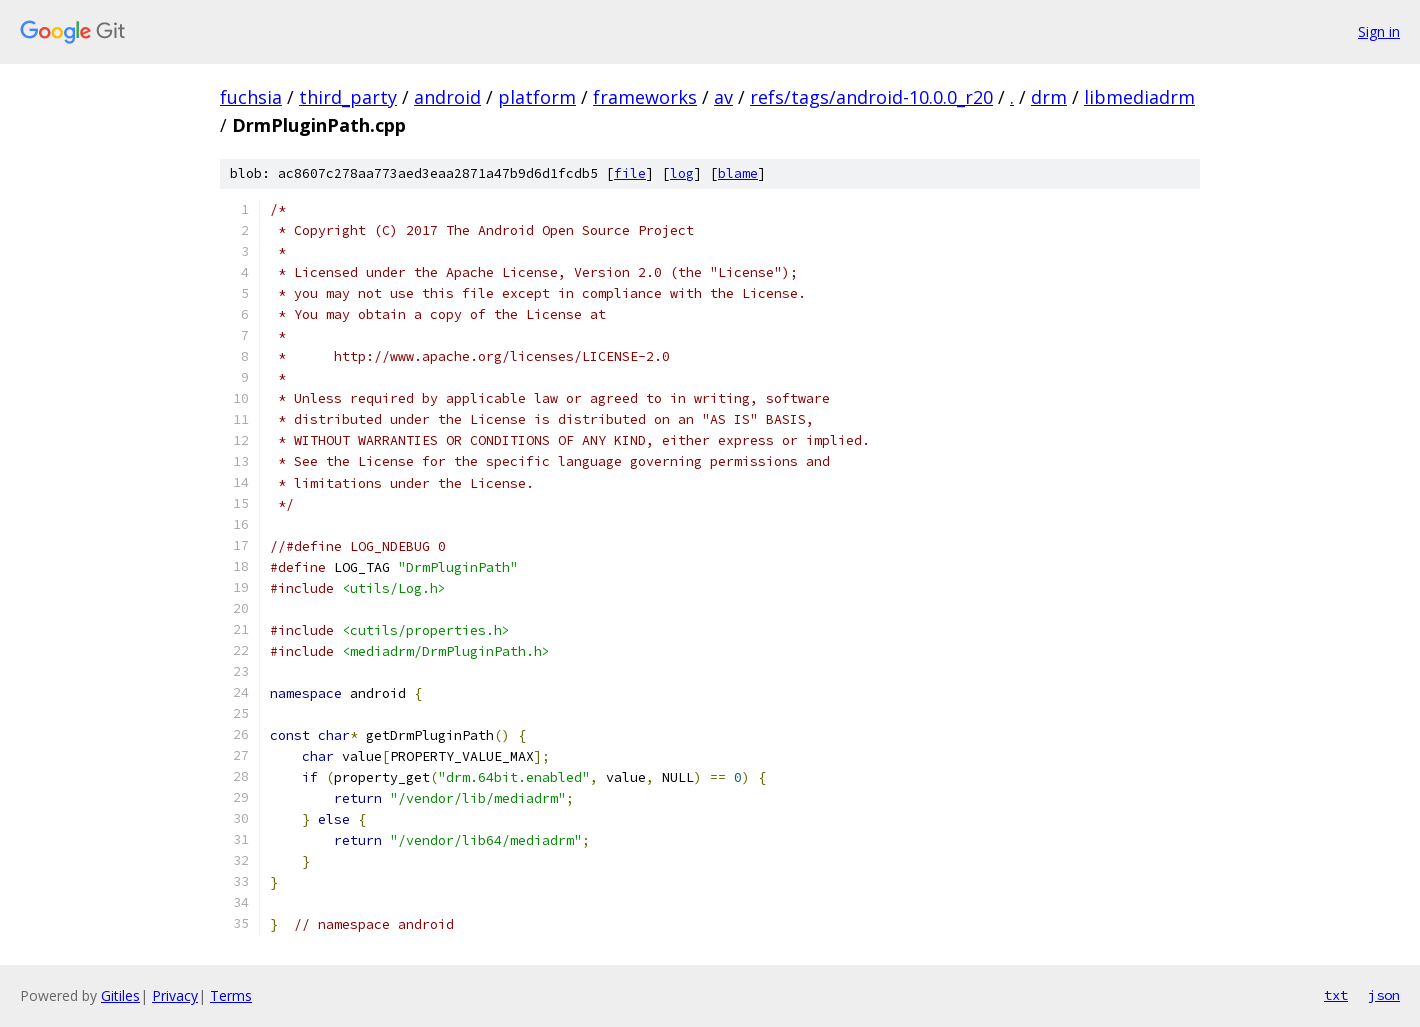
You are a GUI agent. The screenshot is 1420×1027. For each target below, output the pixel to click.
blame (738, 173)
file (630, 173)
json (1384, 995)
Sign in (1379, 31)
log (682, 173)
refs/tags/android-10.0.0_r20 (871, 97)
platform (537, 97)
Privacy (175, 995)
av (723, 97)
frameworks (645, 97)
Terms (231, 995)
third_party (348, 97)
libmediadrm (1139, 97)
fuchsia (251, 97)
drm (1049, 97)
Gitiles (120, 995)
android (447, 97)
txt (1336, 995)
